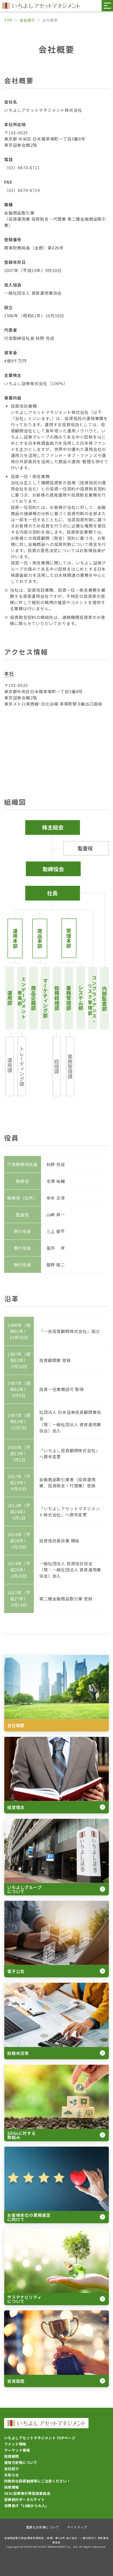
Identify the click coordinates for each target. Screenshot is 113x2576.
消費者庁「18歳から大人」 (26, 2505)
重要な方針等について (42, 2527)
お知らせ (11, 2474)
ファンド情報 (15, 2444)
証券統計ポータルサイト (24, 2499)
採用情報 (11, 2487)
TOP (8, 20)
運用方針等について (20, 2462)
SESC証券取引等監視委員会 (27, 2493)
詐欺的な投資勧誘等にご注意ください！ (37, 2481)
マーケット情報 (17, 2450)
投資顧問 (11, 2456)
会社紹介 (27, 20)
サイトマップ (77, 2527)
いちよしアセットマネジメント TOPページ (39, 2437)
